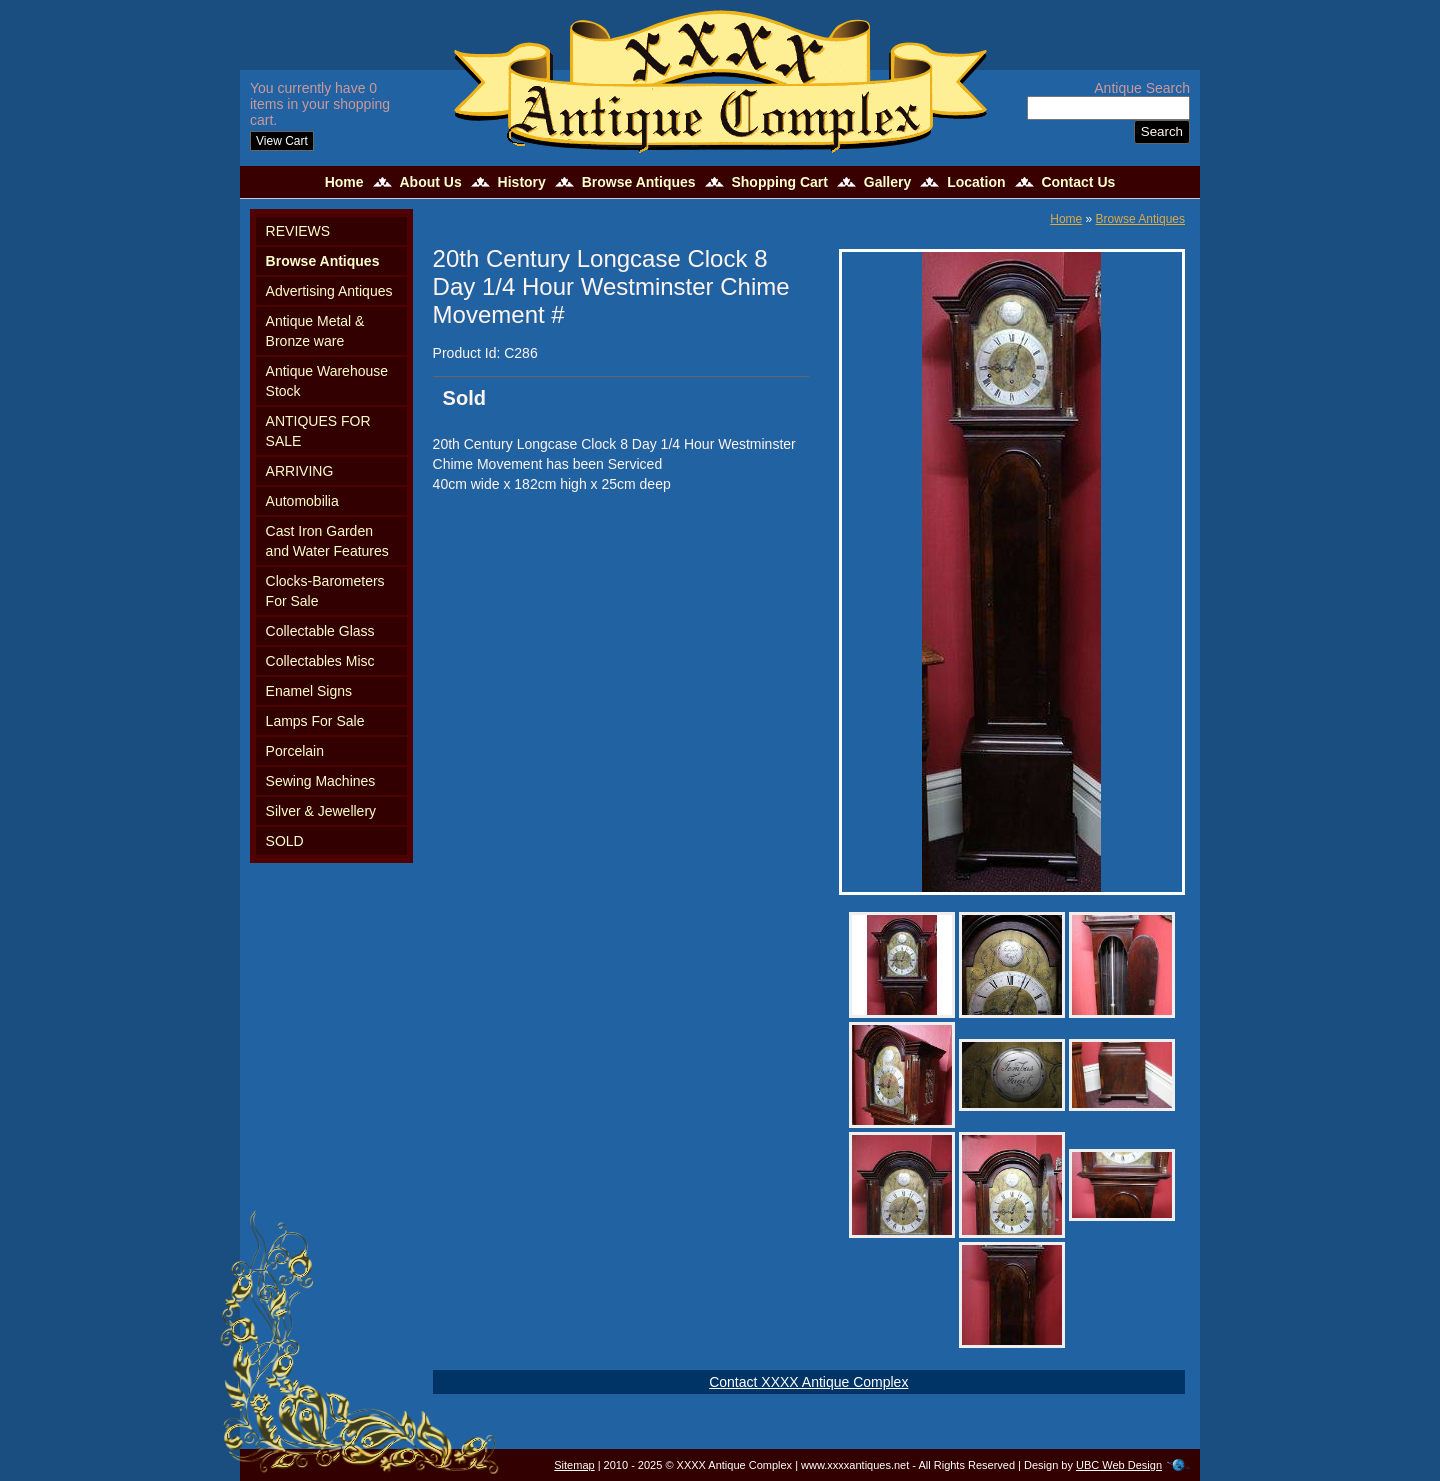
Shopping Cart (779, 182)
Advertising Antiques (329, 291)
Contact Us (1078, 182)
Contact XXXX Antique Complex (808, 1382)
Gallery (887, 182)
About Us (430, 182)
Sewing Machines (321, 781)
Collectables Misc (320, 661)
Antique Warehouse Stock (327, 381)
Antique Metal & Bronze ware (315, 331)
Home (344, 182)
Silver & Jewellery (321, 811)
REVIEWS (298, 231)
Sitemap (574, 1465)
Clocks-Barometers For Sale (325, 591)
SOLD (285, 841)
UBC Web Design (1119, 1465)
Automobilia (302, 501)
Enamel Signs (309, 691)
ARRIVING (300, 471)
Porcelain (295, 751)
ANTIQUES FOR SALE (318, 431)
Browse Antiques (639, 182)
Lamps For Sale (315, 721)
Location (976, 182)
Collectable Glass (320, 631)
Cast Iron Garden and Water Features (327, 541)
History (522, 182)
